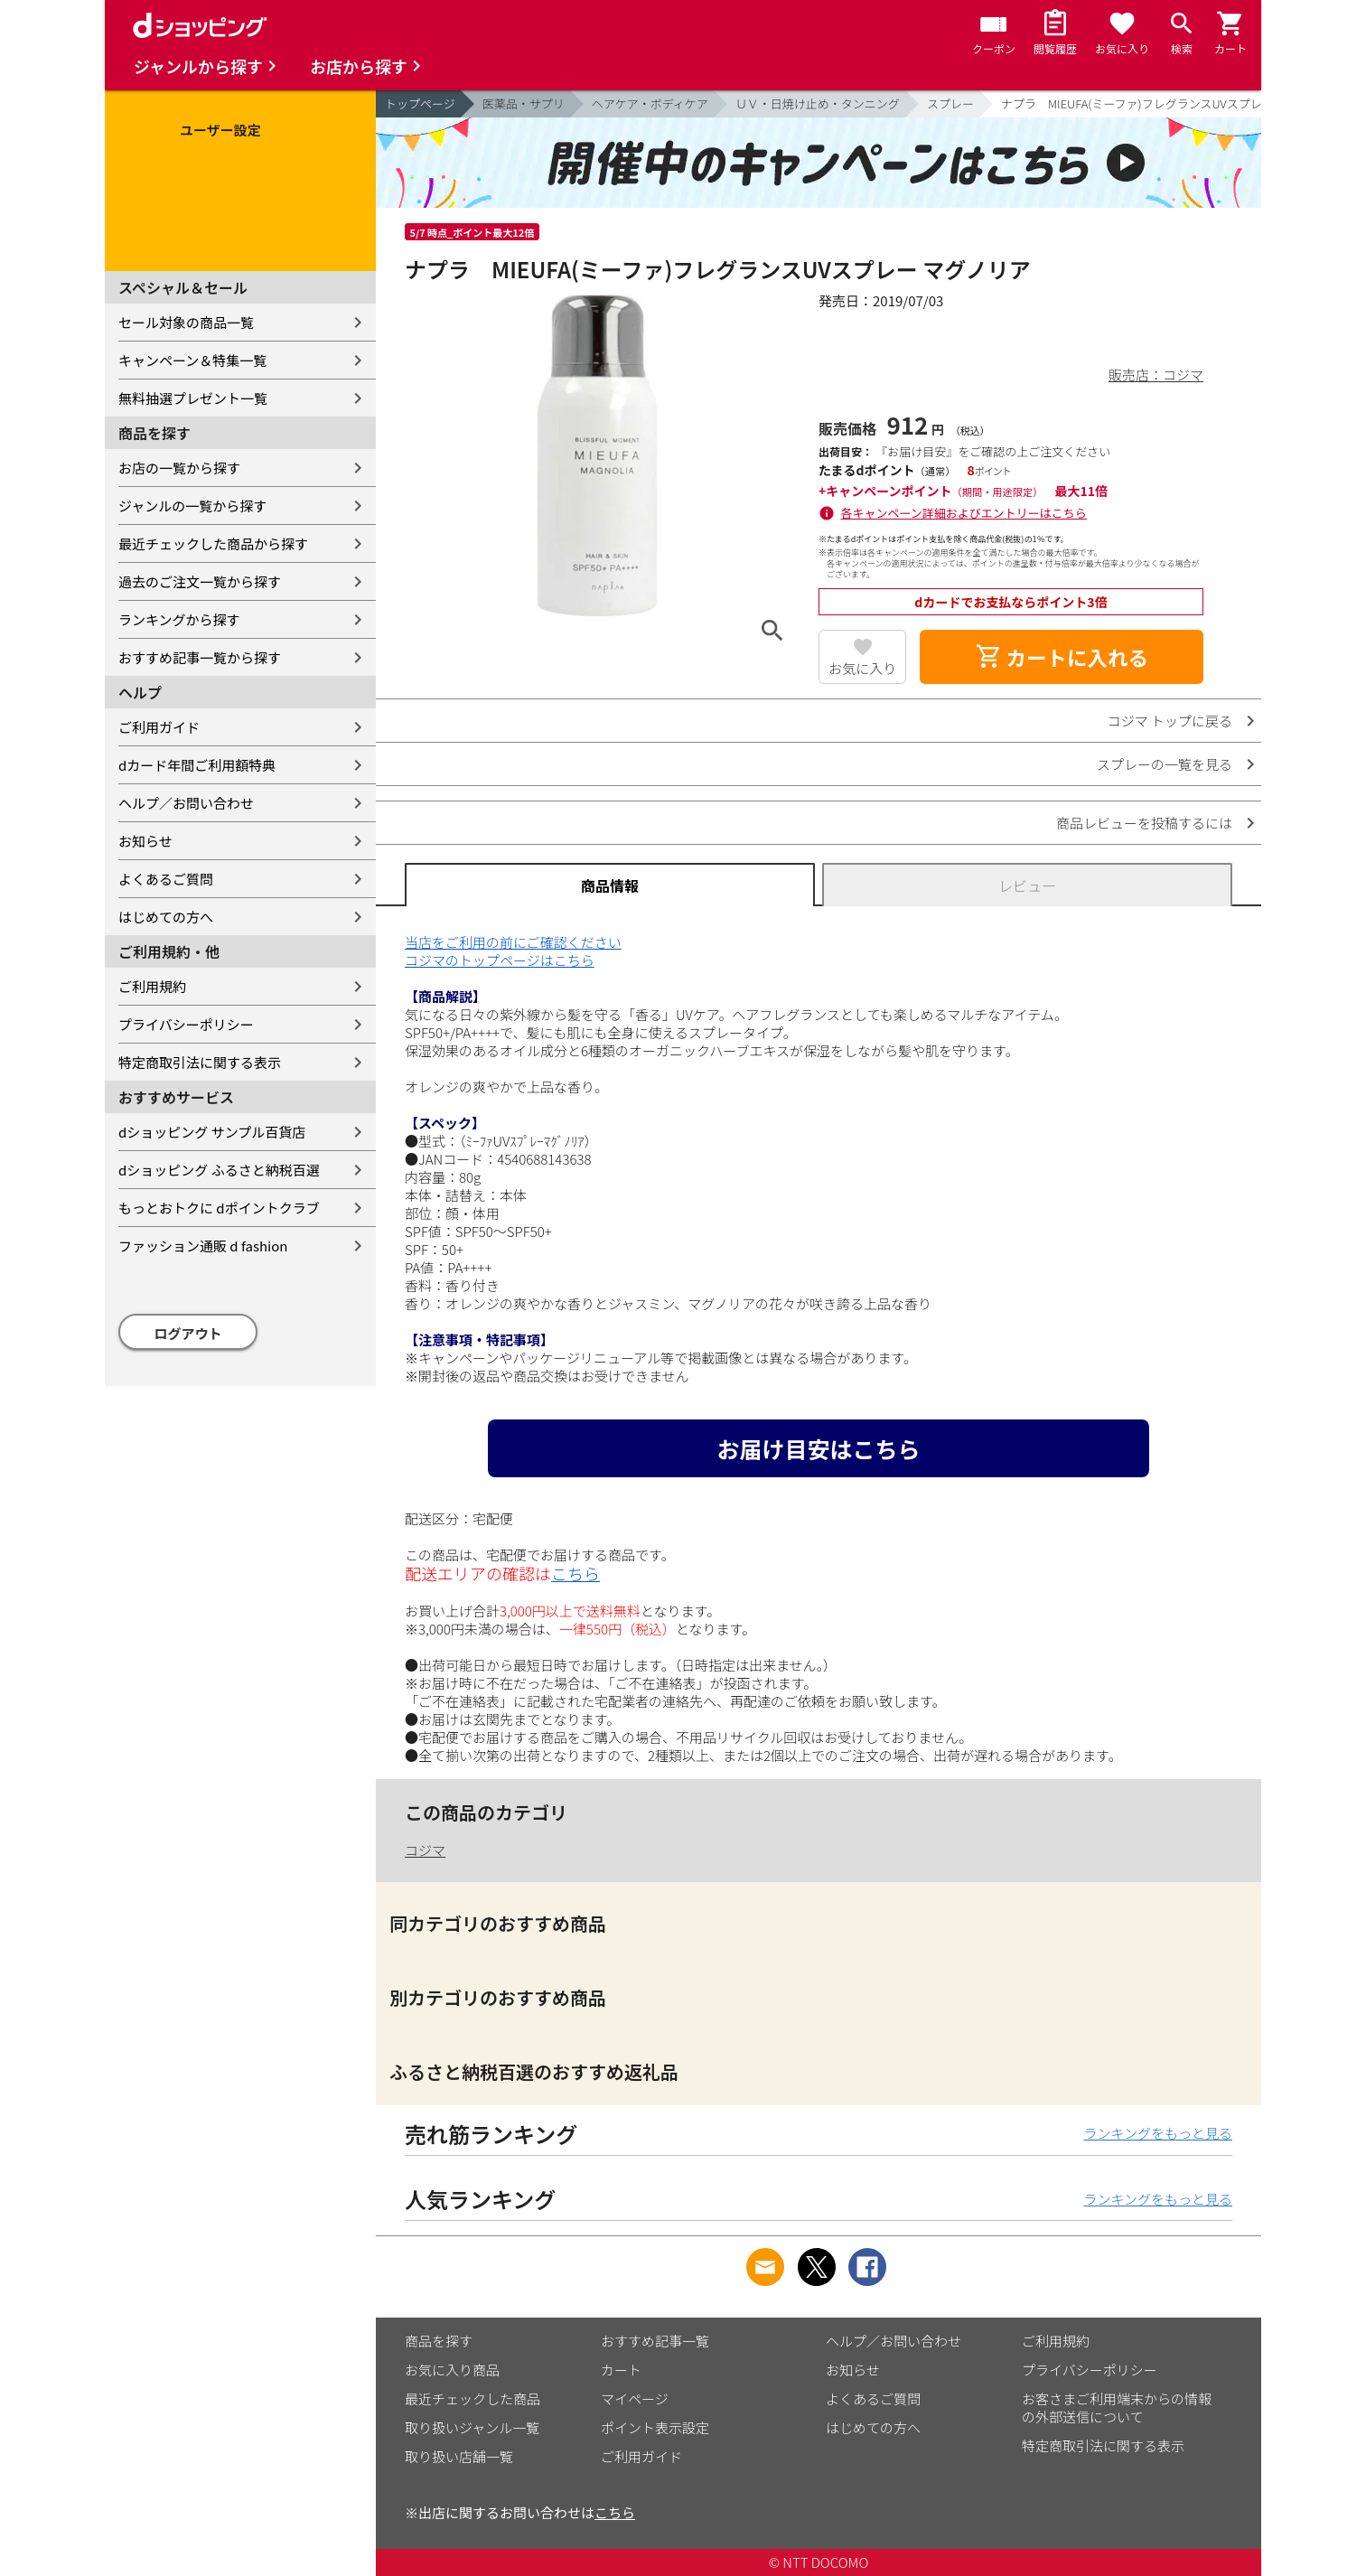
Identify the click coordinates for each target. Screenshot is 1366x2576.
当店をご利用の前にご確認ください (513, 941)
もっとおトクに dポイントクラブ (219, 1207)
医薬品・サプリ (523, 103)
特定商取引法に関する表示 (199, 1062)
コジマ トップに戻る (1170, 720)
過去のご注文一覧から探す (199, 581)
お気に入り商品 (452, 2369)
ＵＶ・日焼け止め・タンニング (817, 103)
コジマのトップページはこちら (499, 960)
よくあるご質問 (165, 878)
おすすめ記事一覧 (655, 2340)
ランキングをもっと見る (1157, 2132)
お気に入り (862, 668)
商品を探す (438, 2340)
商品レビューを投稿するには (1144, 822)
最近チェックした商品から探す (213, 543)
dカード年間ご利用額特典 (197, 764)
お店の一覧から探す (179, 467)
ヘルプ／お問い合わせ (186, 802)
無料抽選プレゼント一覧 (192, 398)
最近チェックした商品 (472, 2398)
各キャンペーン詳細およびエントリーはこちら (964, 512)
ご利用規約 (152, 986)
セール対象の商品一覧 (186, 322)
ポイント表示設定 (655, 2427)
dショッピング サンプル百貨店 (211, 1131)
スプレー (950, 103)
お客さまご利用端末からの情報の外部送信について (1117, 2407)
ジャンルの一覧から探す (192, 505)
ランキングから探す (179, 619)
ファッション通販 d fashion (202, 1245)
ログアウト (188, 1333)
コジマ (425, 1850)
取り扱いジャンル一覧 (472, 2427)
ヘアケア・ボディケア (650, 103)
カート (621, 2369)
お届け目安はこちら (818, 1448)
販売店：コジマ (1156, 374)
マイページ (635, 2398)
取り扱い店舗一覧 (459, 2456)
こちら (575, 1573)
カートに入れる (1061, 657)
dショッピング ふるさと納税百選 (219, 1169)
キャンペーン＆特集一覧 (192, 360)
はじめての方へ (165, 916)
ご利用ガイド (159, 726)
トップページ (420, 103)
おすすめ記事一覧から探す (199, 657)
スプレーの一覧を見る (1164, 764)
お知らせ (145, 840)
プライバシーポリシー (186, 1024)
